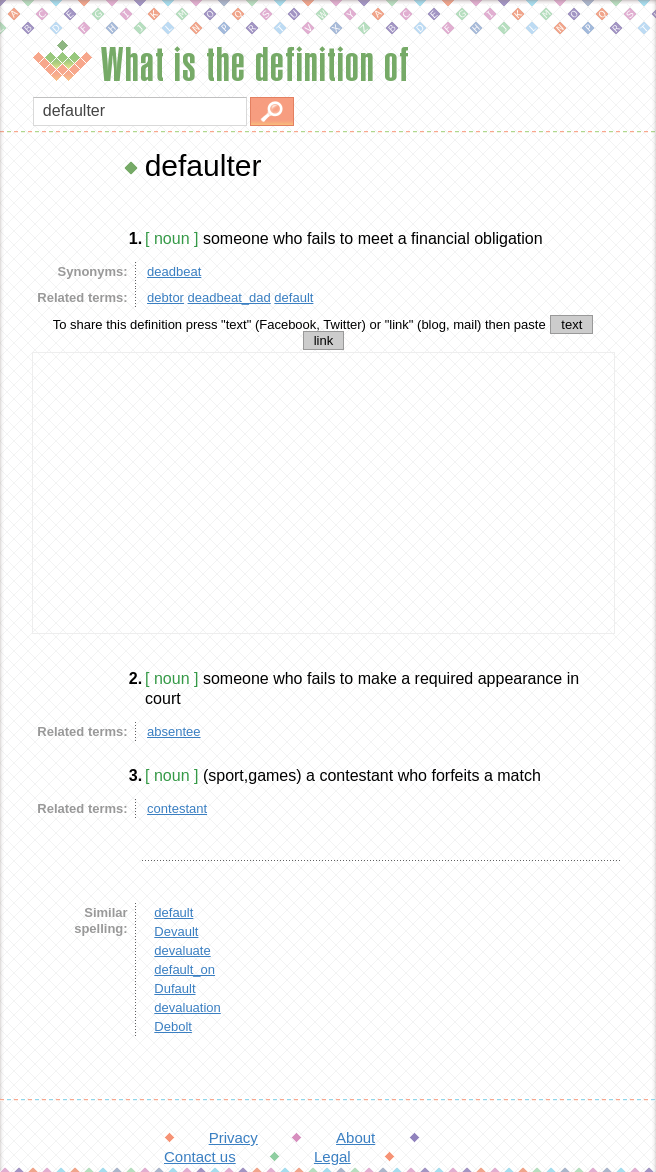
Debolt (173, 1026)
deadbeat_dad (229, 297)
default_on (184, 969)
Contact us (200, 1156)
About (355, 1137)
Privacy (233, 1137)
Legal (332, 1156)
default (293, 297)
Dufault (174, 988)
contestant (177, 808)
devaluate (182, 950)
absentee (174, 731)
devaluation (187, 1007)
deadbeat (174, 271)
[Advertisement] (324, 493)
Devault (176, 931)
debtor (165, 297)
